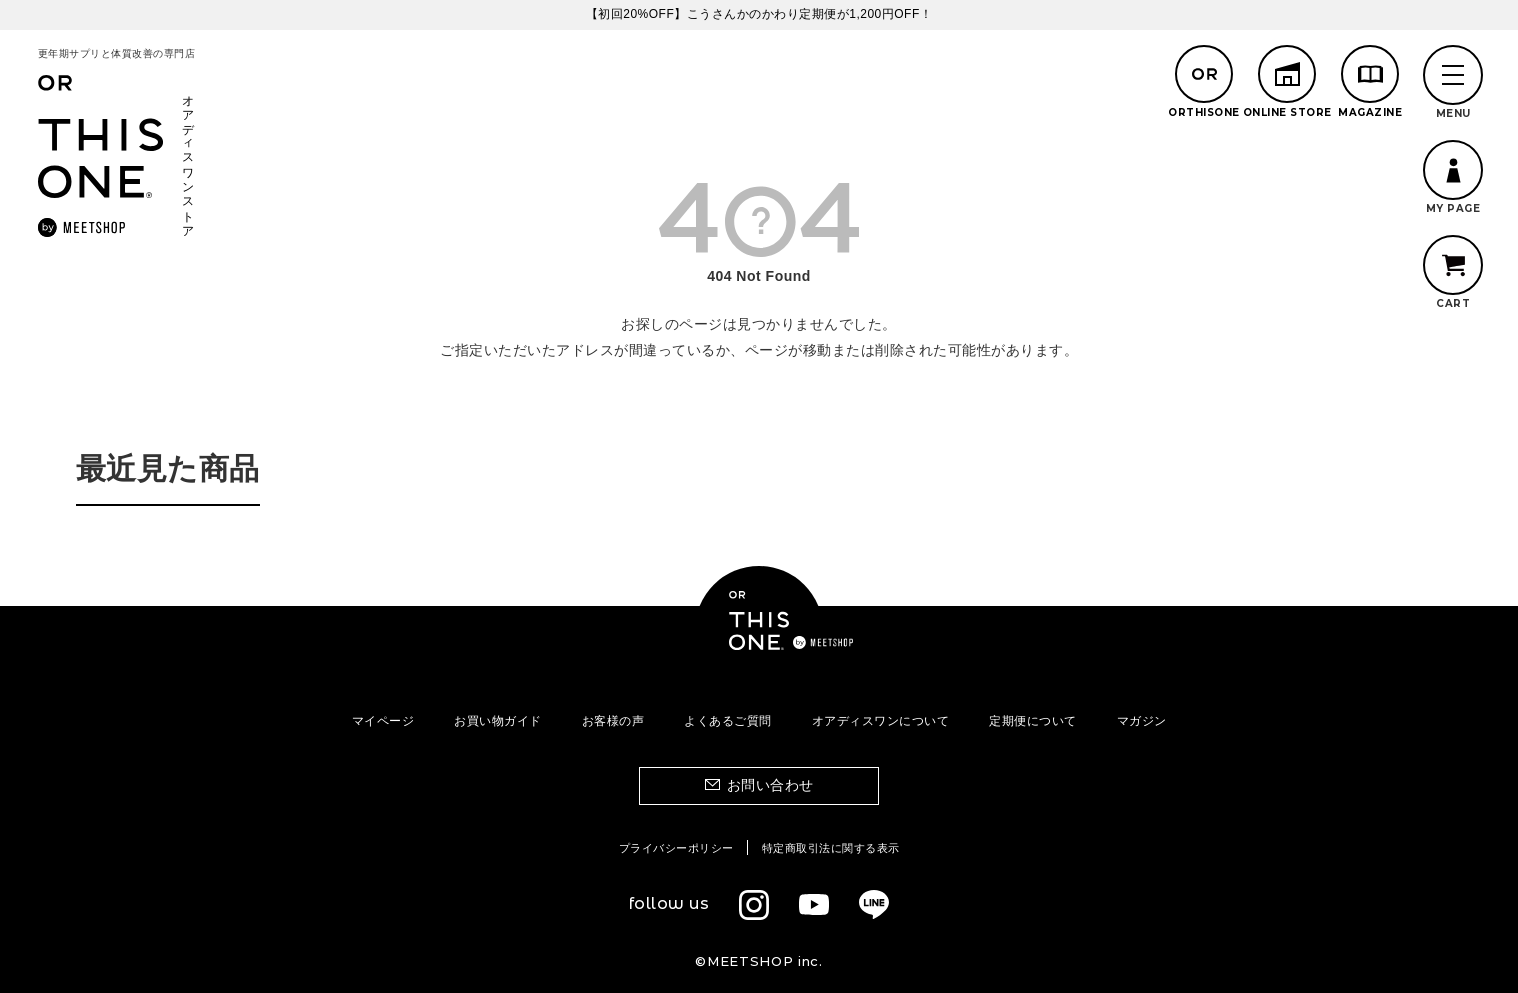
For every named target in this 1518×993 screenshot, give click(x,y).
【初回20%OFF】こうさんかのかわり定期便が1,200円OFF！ (759, 14)
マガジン (1142, 721)
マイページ (383, 721)
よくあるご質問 (728, 721)
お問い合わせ (770, 785)
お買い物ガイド (498, 721)
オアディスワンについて (881, 721)
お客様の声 (613, 721)
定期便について (1033, 721)
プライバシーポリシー (676, 848)
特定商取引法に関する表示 (831, 848)
